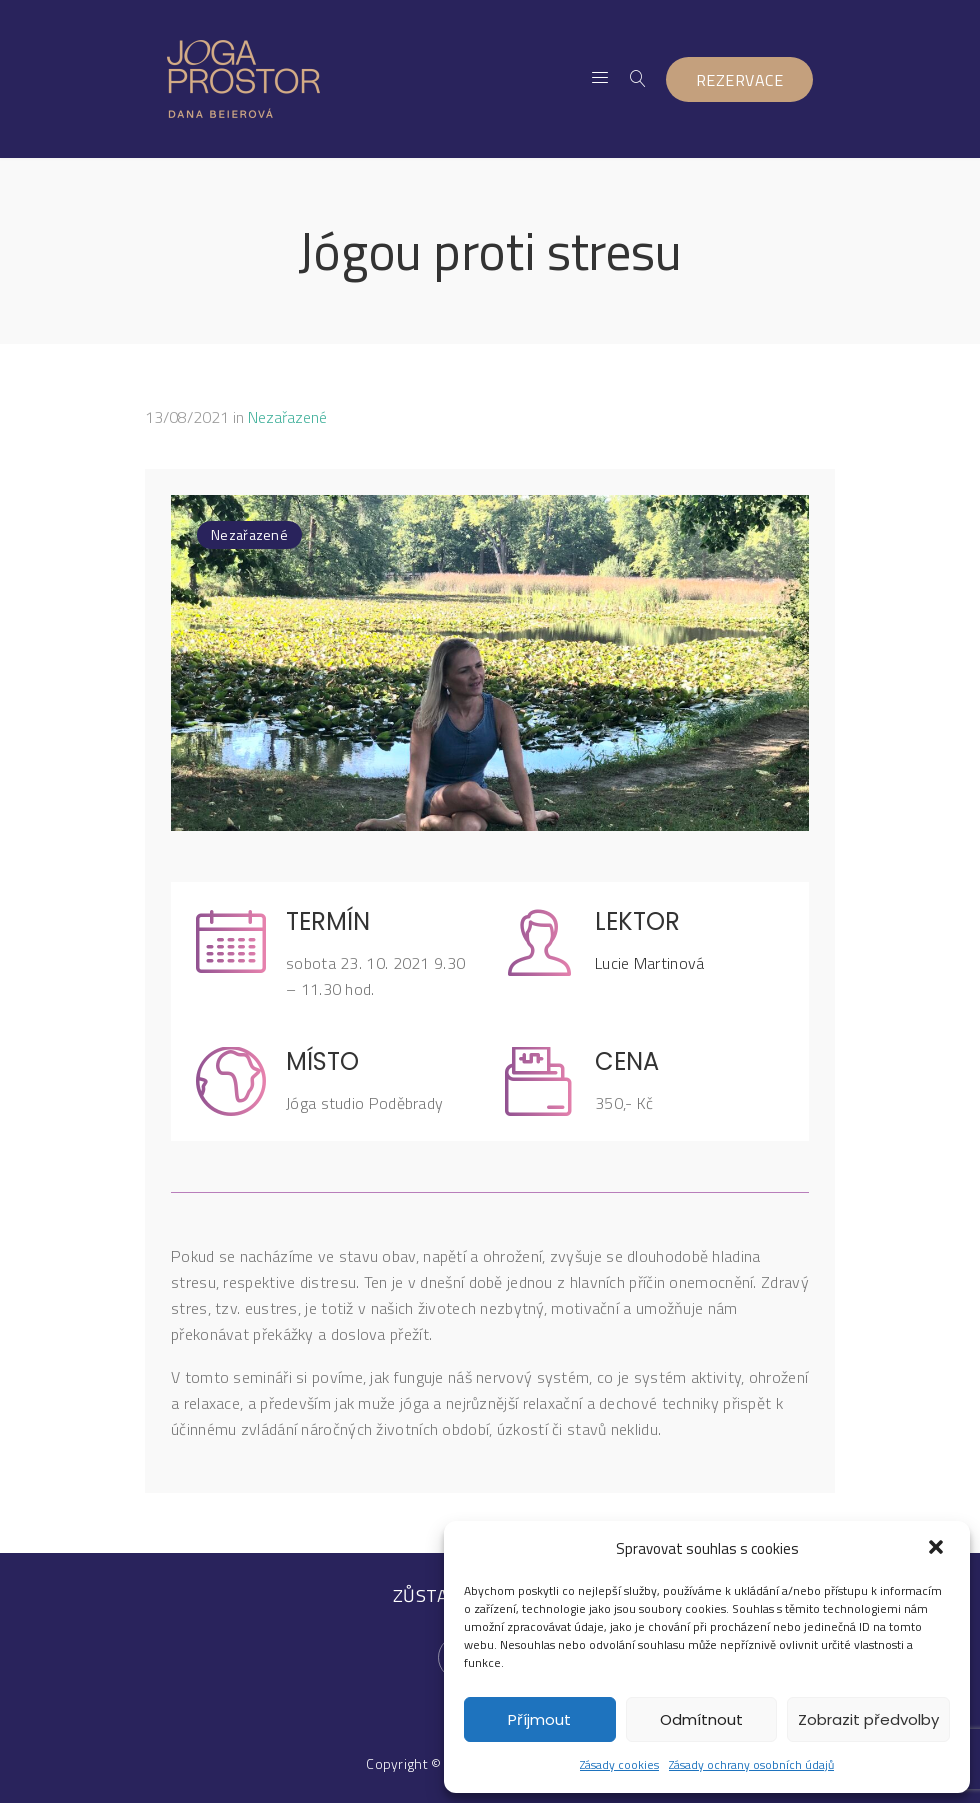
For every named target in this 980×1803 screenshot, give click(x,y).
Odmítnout (701, 1719)
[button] (938, 1549)
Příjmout (539, 1719)
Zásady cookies (619, 1764)
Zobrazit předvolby (868, 1719)
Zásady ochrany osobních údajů (751, 1764)
